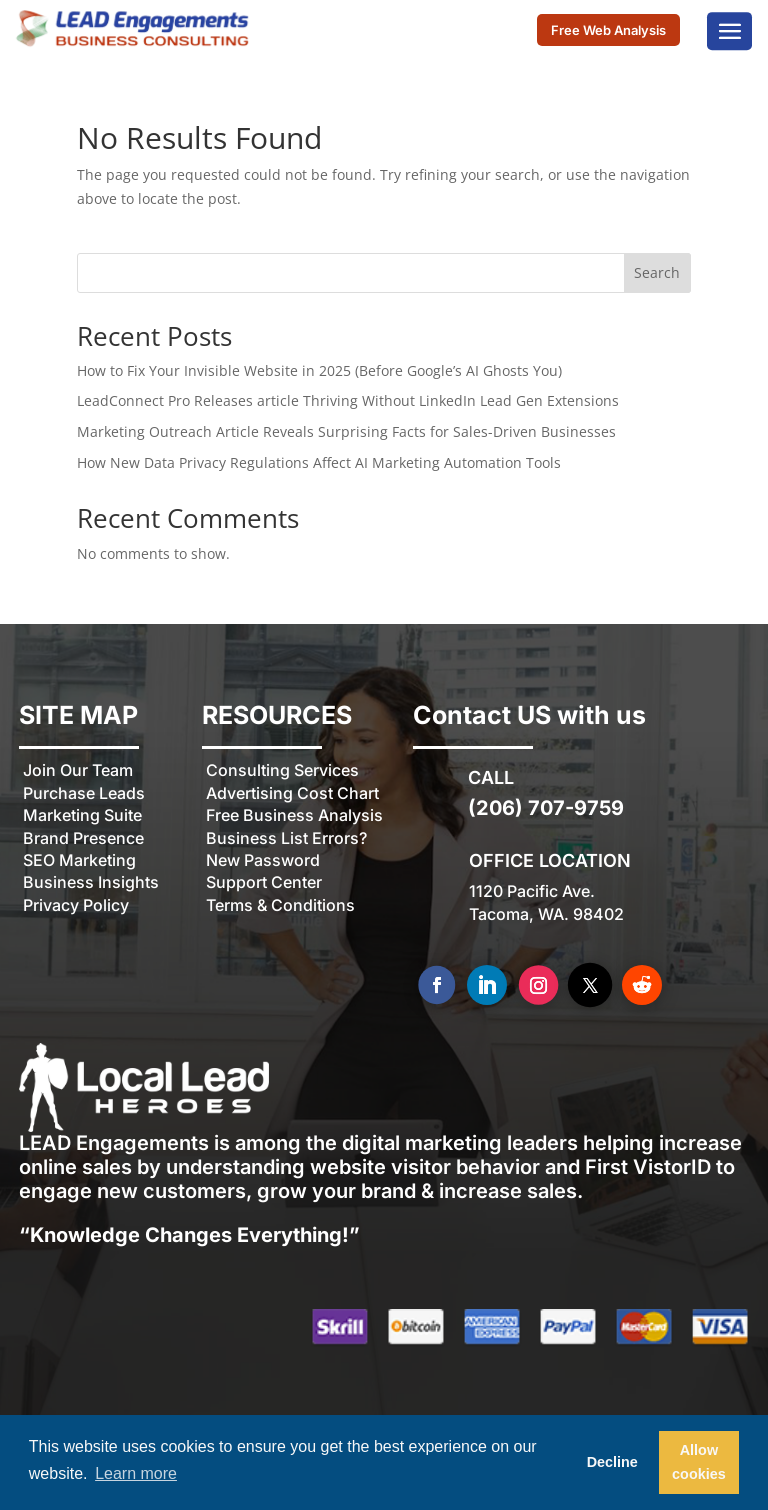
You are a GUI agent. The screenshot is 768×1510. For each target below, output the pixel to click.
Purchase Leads (84, 793)
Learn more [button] (136, 1473)
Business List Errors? (286, 838)
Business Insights (91, 882)
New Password (263, 860)
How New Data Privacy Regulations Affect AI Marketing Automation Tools (319, 462)
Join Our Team (78, 770)
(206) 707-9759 (546, 808)
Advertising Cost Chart (292, 793)
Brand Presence (83, 838)
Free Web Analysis (608, 31)
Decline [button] (612, 1462)
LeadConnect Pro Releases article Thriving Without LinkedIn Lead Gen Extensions (348, 400)
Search (657, 272)
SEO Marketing (79, 860)
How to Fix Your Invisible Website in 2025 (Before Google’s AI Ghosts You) (319, 370)
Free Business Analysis (294, 815)
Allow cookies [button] (699, 1462)
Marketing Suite (82, 815)
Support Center (264, 882)
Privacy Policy (76, 905)
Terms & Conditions (280, 905)
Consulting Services (282, 770)
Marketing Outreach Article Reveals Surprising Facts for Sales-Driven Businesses (346, 431)
